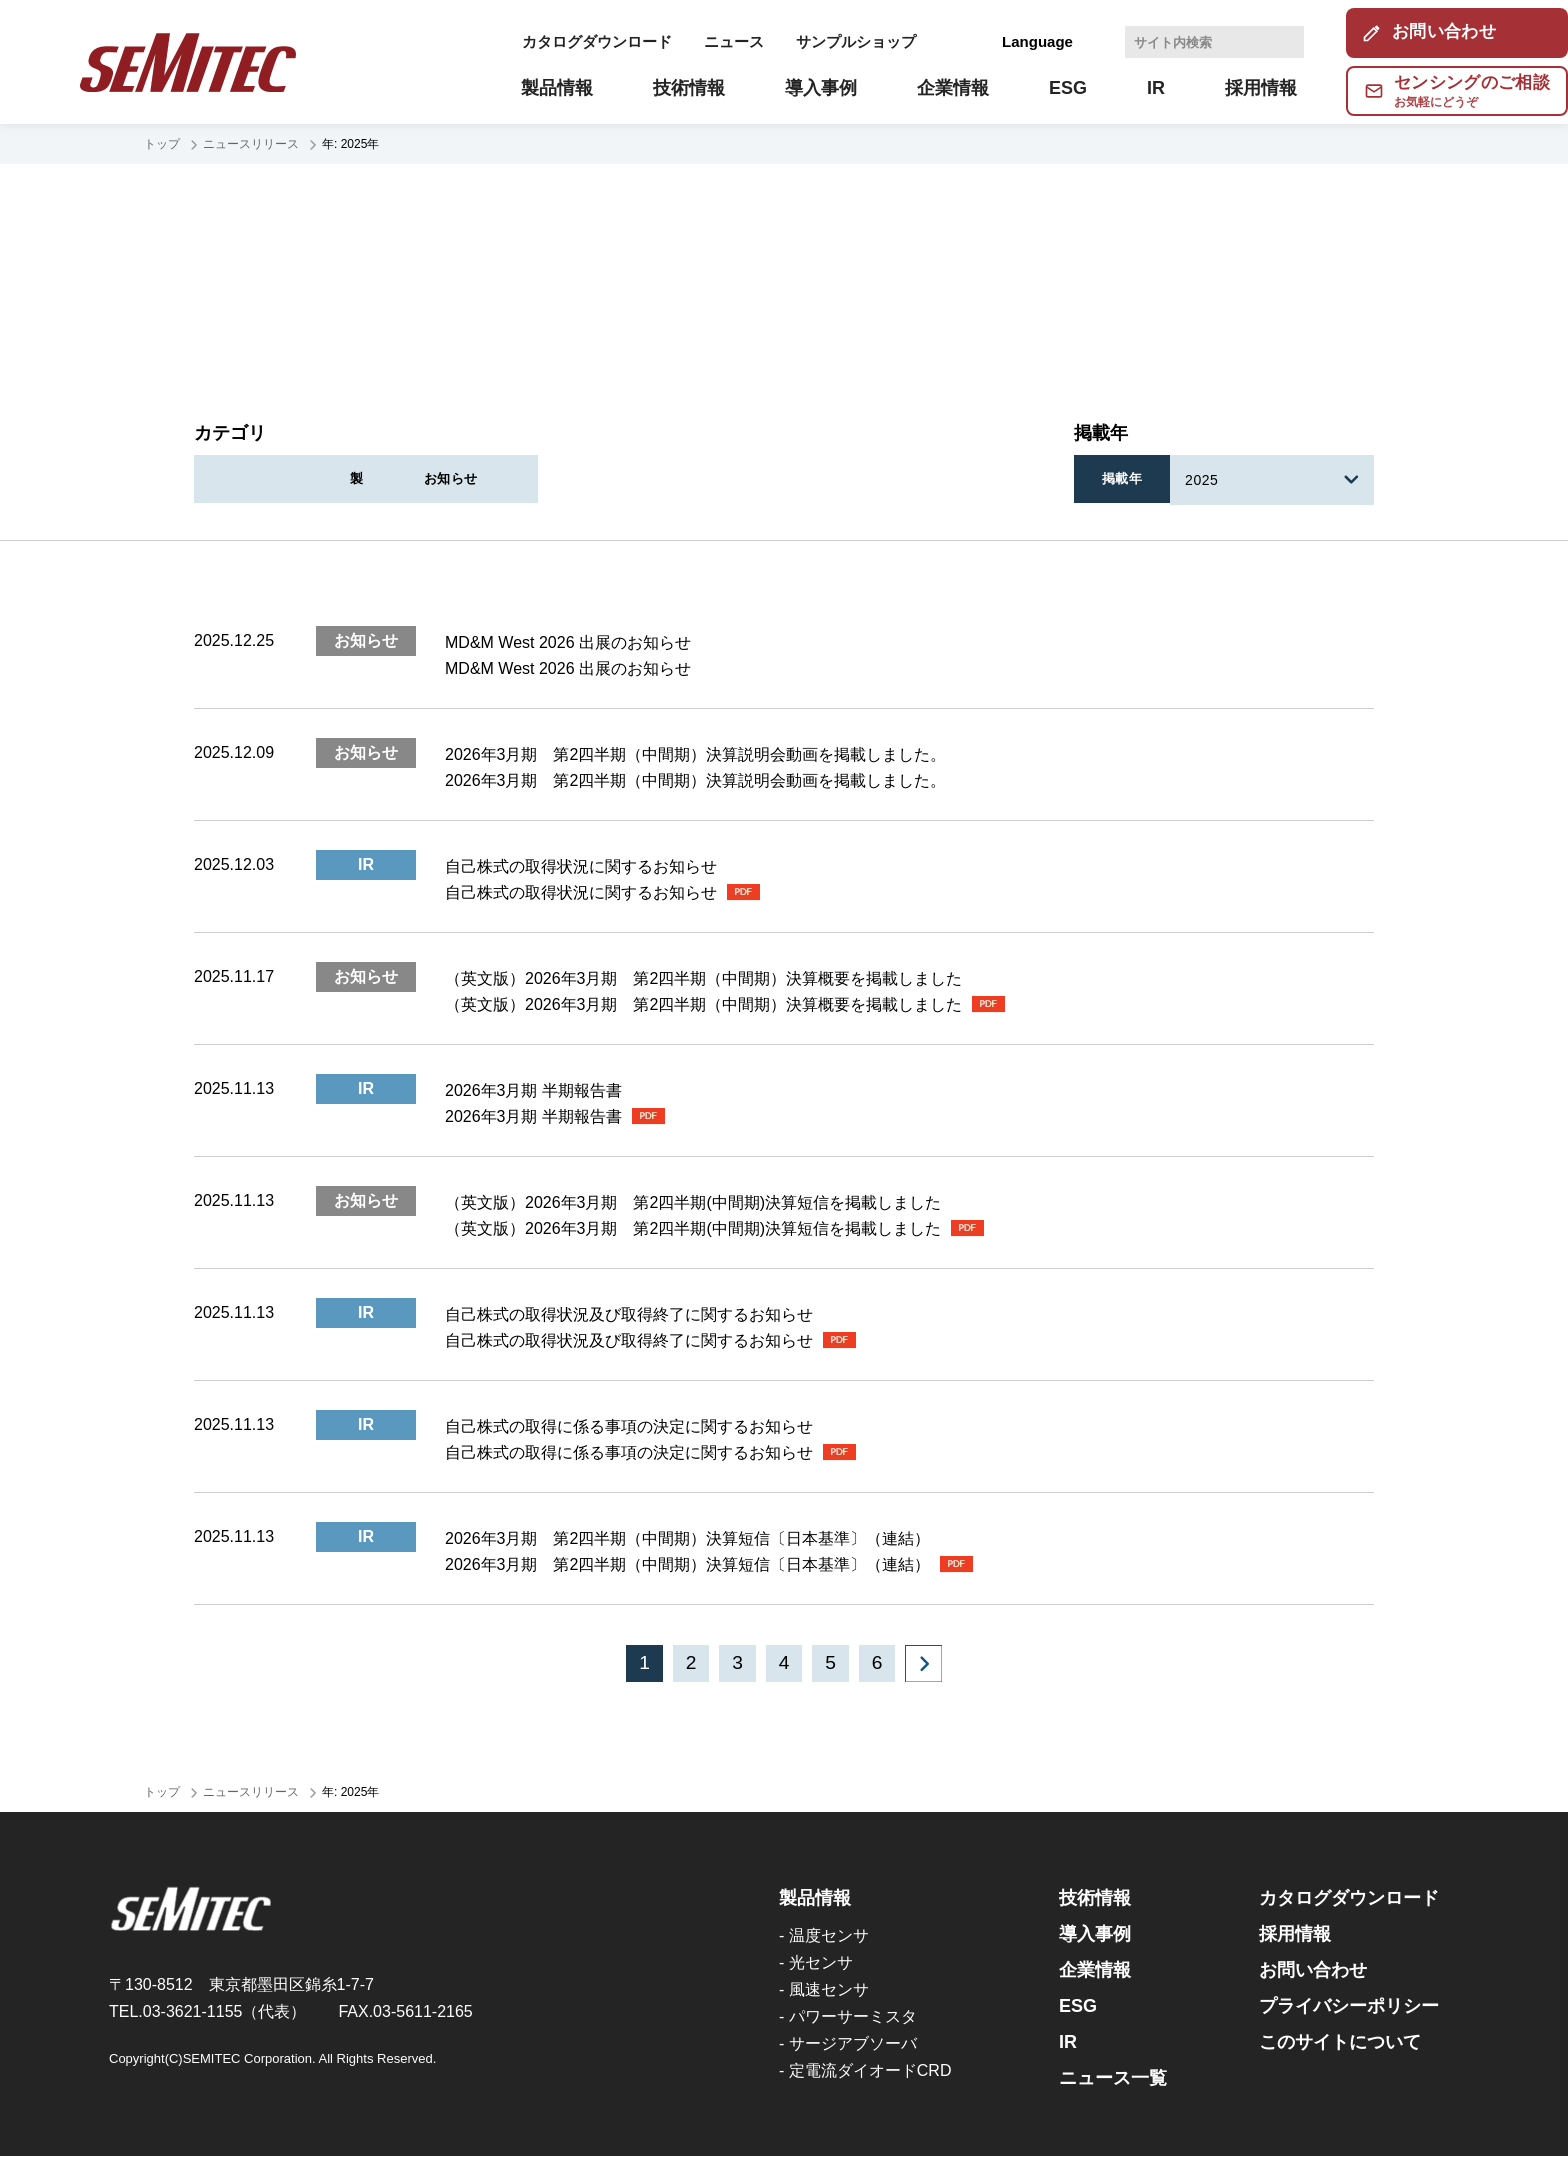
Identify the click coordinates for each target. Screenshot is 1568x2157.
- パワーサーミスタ (848, 2017)
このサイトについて (1340, 2043)
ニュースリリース (251, 144)
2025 (1205, 480)
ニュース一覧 (1113, 2079)
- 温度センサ (824, 1936)
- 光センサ (816, 1963)
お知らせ (884, 480)
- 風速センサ (824, 1990)
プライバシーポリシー (1349, 2007)
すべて (284, 480)
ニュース (734, 41)
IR (483, 480)
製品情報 (684, 480)
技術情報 (1095, 1899)
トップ (162, 144)
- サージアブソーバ (848, 2044)
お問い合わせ (1313, 1971)
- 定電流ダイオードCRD (865, 2071)
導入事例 (1095, 1935)
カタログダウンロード (597, 41)
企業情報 (1095, 1971)
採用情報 (1295, 1935)
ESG (1078, 2007)
